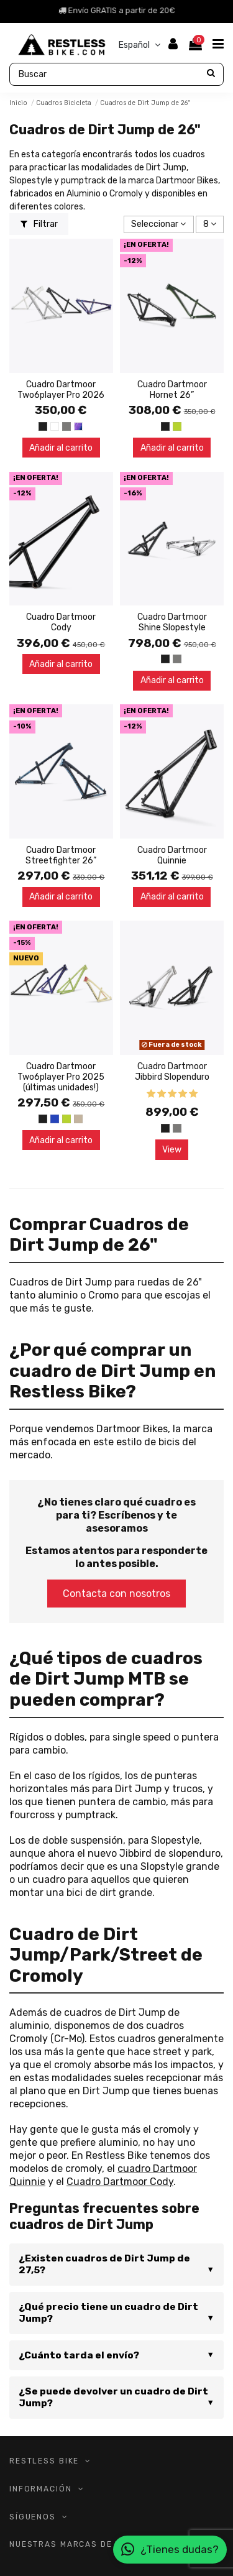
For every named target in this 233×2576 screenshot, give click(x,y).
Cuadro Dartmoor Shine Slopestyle (172, 622)
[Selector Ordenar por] (158, 225)
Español (141, 45)
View (171, 1149)
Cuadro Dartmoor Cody (61, 622)
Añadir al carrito (61, 448)
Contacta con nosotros (116, 1593)
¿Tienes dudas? (170, 2549)
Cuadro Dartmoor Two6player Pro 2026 (60, 389)
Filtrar (39, 224)
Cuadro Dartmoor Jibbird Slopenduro (172, 1071)
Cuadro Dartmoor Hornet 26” (172, 389)
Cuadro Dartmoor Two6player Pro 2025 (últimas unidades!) (60, 1077)
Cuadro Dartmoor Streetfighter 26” (60, 855)
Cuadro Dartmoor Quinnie (172, 855)
